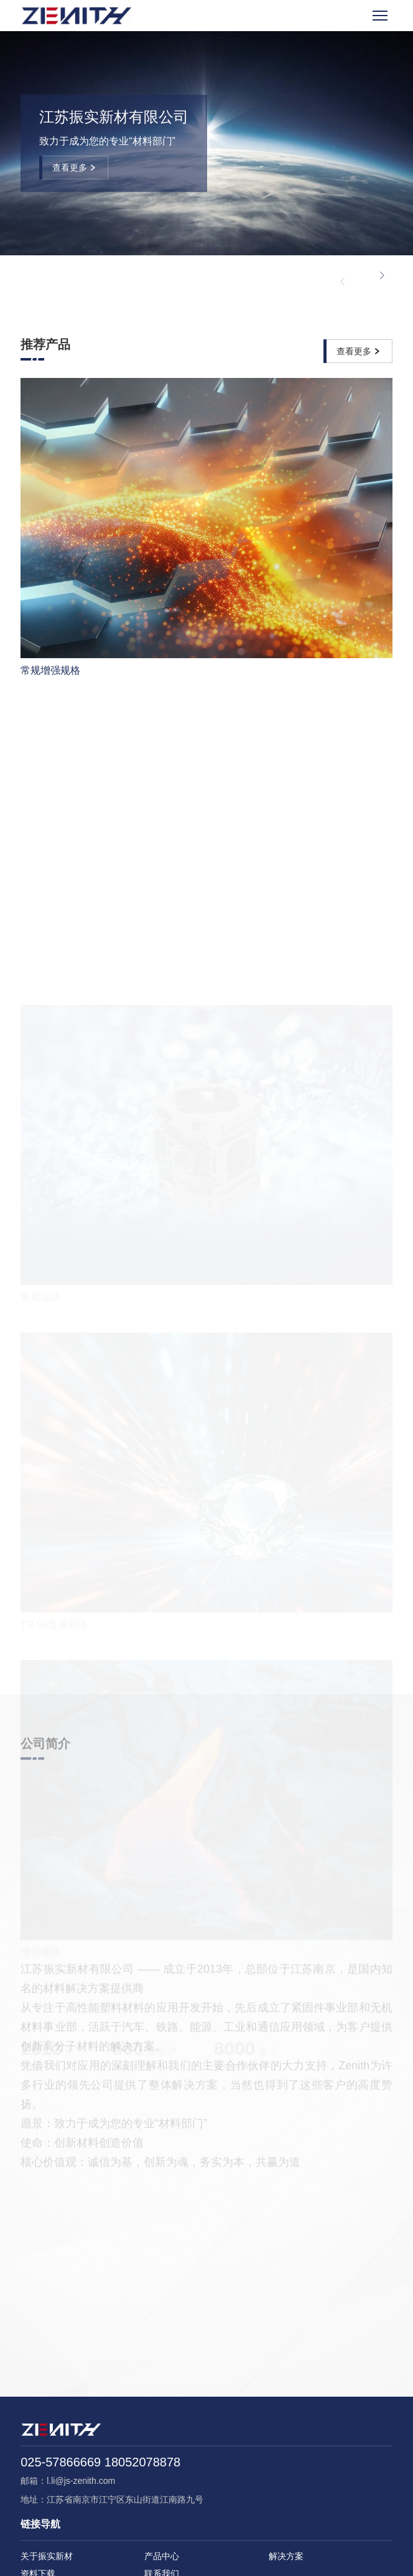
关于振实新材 (47, 2556)
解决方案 (286, 2556)
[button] (381, 275)
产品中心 (161, 2556)
